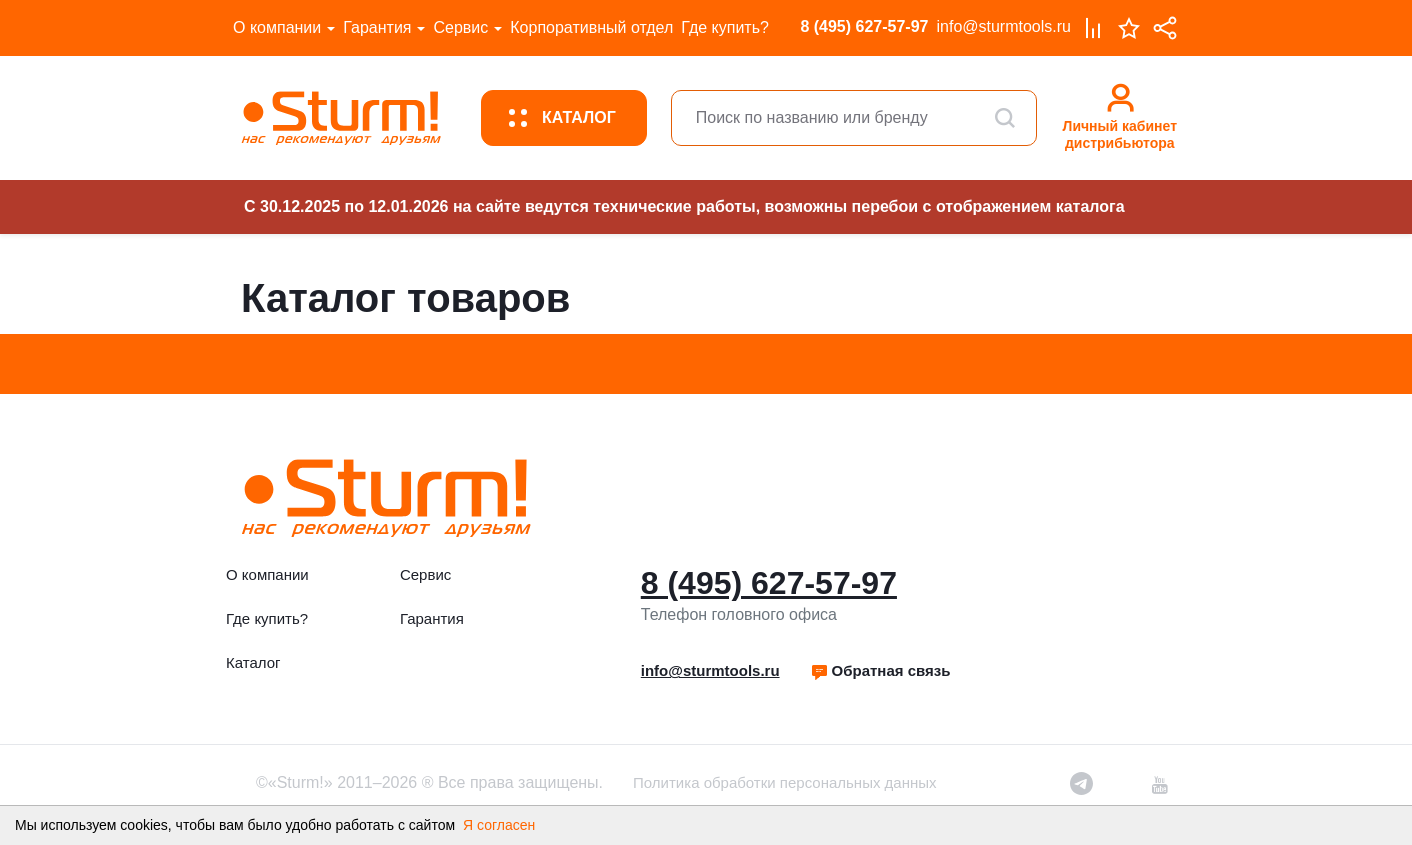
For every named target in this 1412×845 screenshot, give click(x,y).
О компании (277, 27)
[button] (880, 671)
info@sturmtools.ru (1003, 26)
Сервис (460, 27)
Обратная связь (880, 670)
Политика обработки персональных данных (784, 782)
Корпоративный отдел (591, 27)
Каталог (253, 662)
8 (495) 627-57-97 (864, 26)
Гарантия (377, 27)
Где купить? (725, 27)
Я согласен (499, 825)
